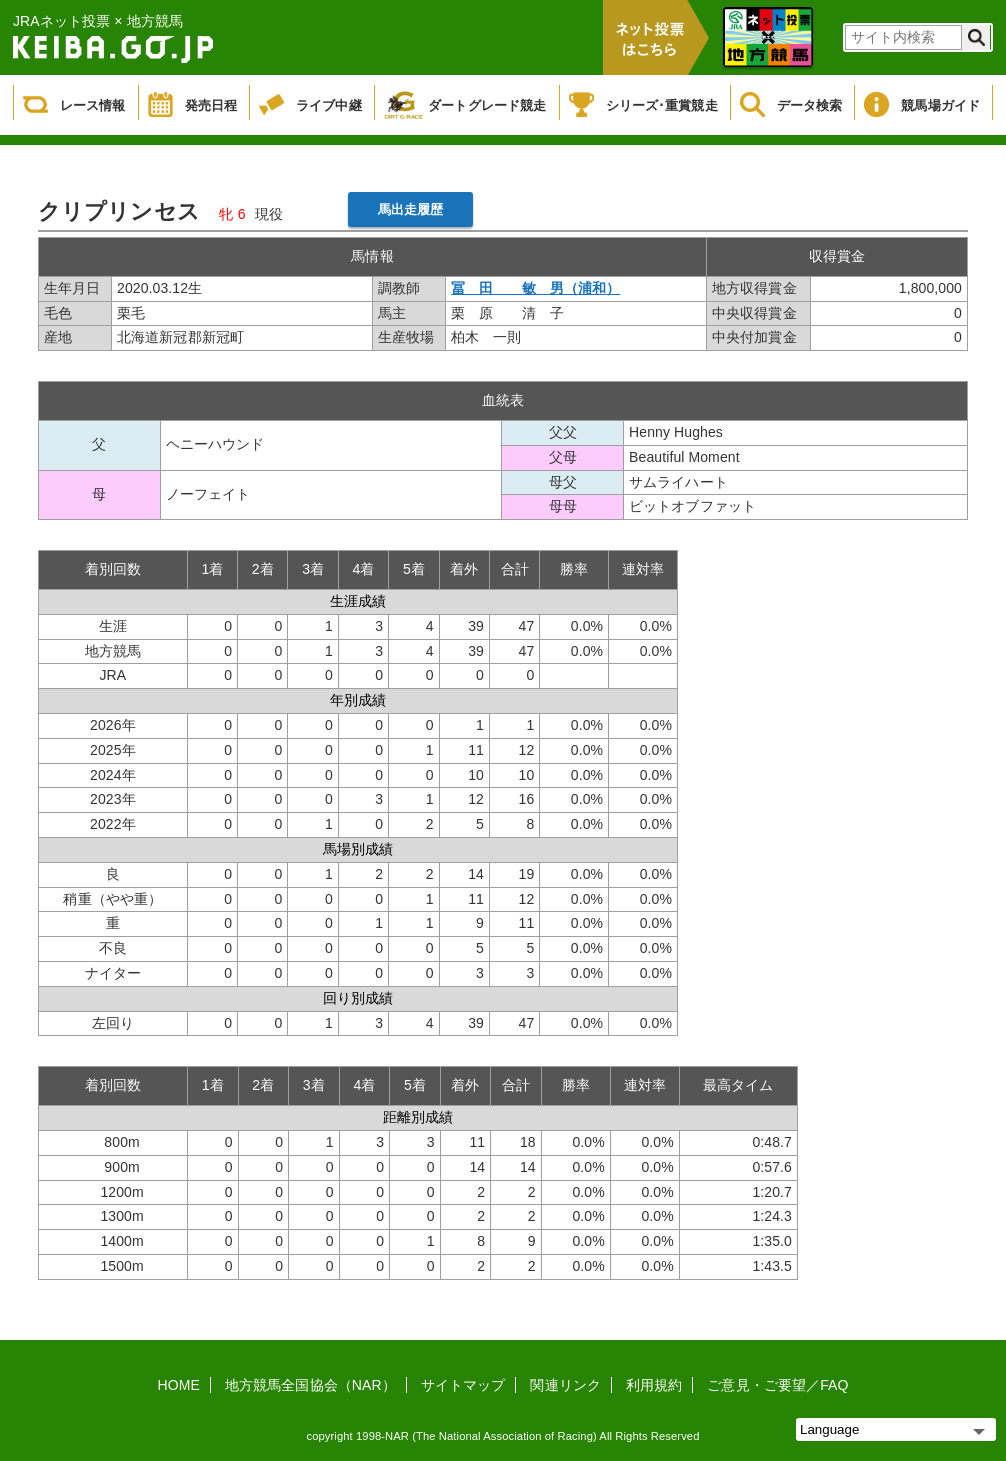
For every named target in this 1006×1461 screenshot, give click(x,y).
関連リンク (565, 1385)
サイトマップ (463, 1385)
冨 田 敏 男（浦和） (535, 288)
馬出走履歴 (411, 209)
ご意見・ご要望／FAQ (777, 1385)
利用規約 (654, 1385)
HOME (179, 1385)
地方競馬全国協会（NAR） (310, 1385)
